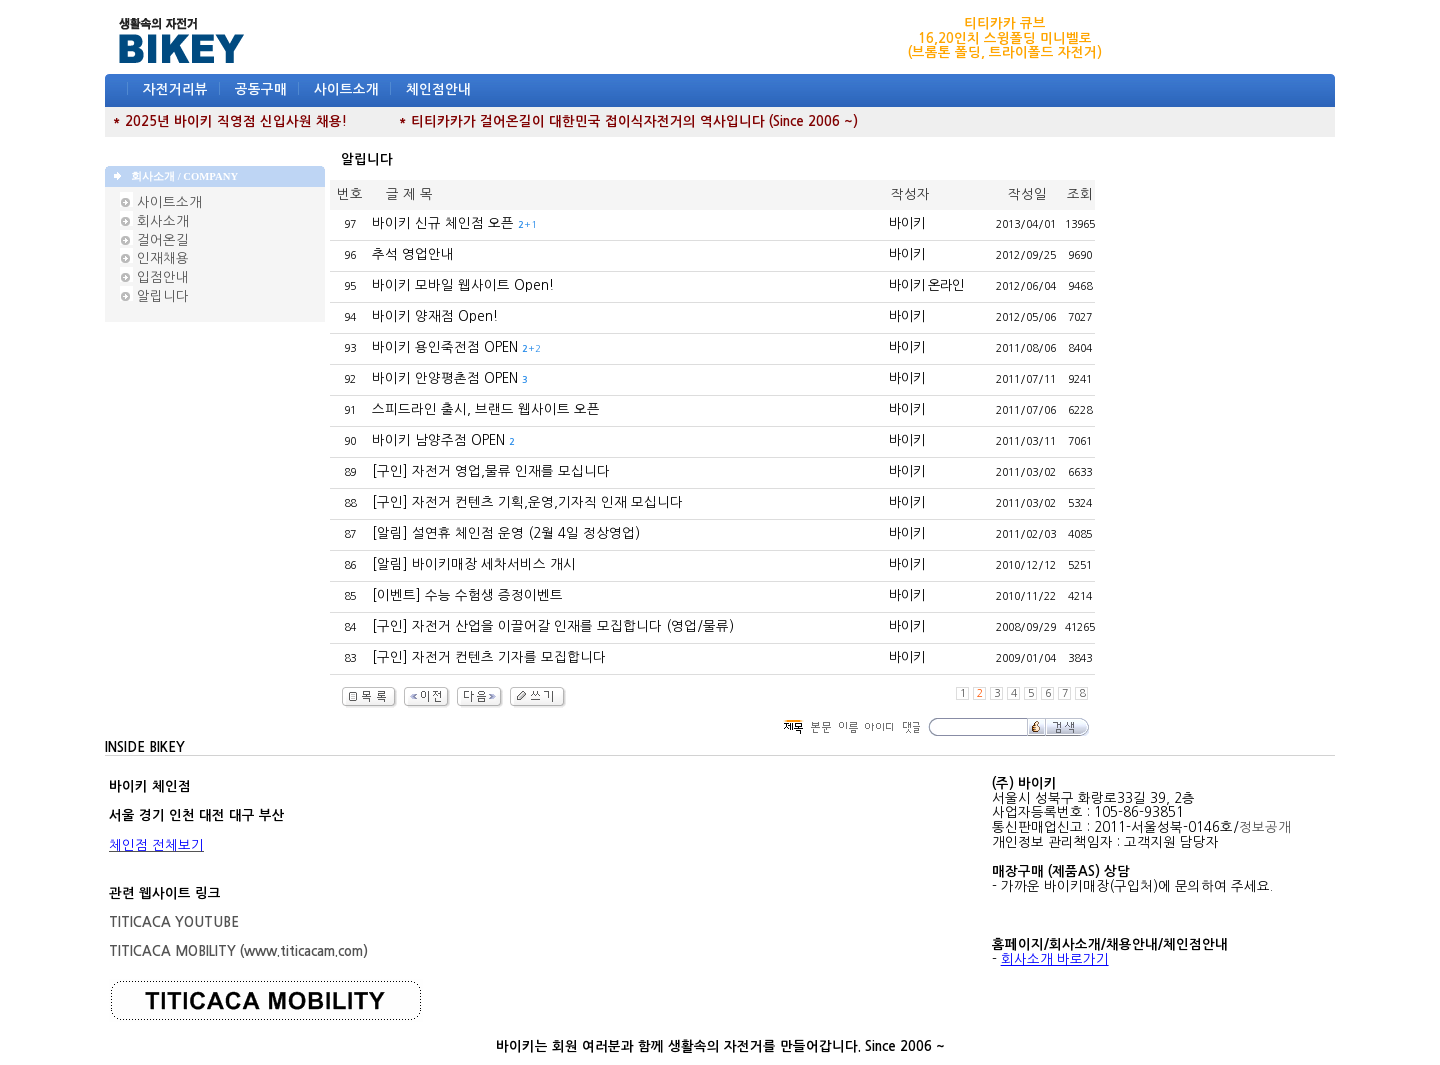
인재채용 (154, 258)
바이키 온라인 (926, 285)
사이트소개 (346, 89)
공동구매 (261, 89)
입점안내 (154, 277)
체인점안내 (438, 89)
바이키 (907, 223)
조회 (1080, 194)
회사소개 (154, 221)
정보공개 (1265, 827)
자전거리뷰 (175, 89)
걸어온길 (154, 240)
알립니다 (154, 296)
